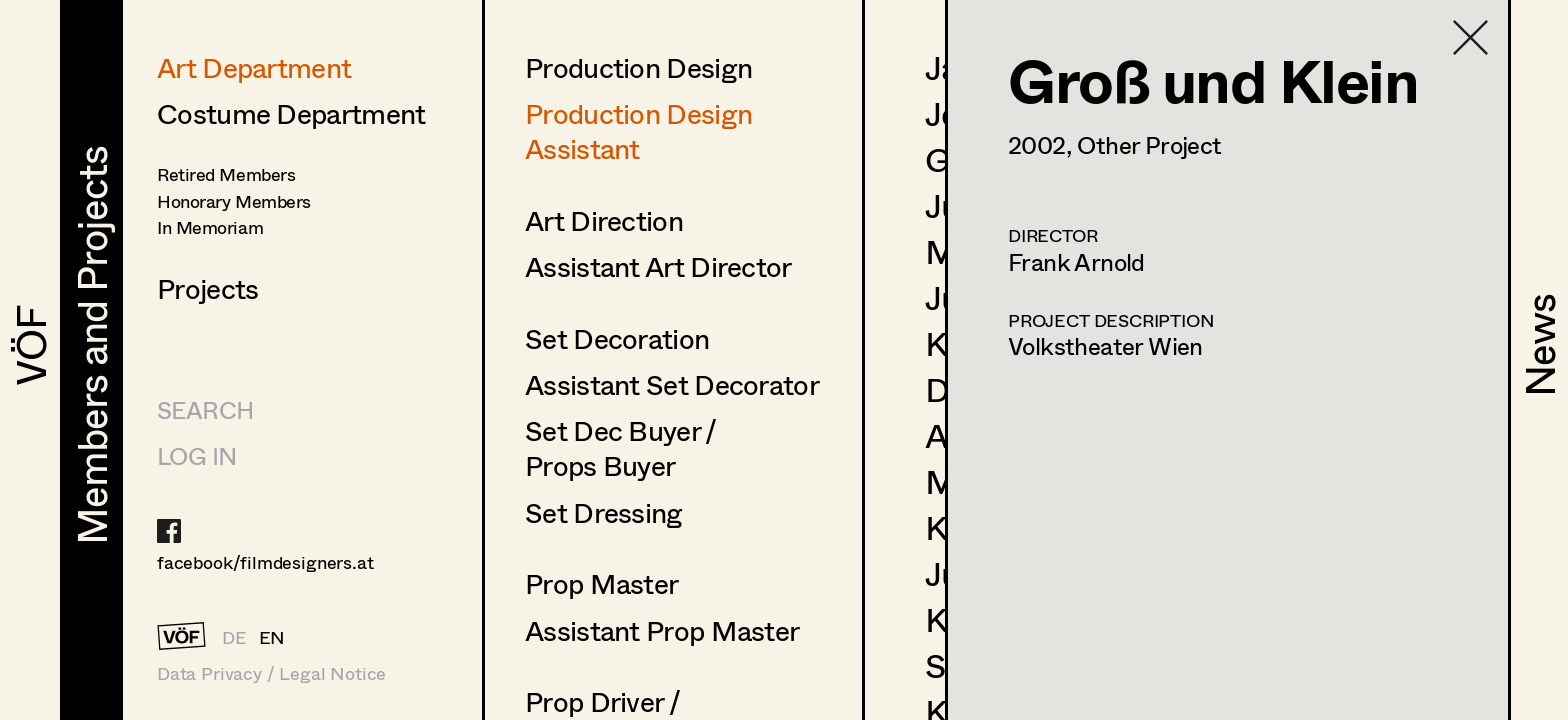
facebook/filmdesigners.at (265, 562)
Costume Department (291, 113)
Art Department (254, 67)
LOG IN (196, 455)
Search (205, 409)
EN (272, 637)
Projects (207, 288)
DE (234, 637)
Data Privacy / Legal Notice (271, 673)
